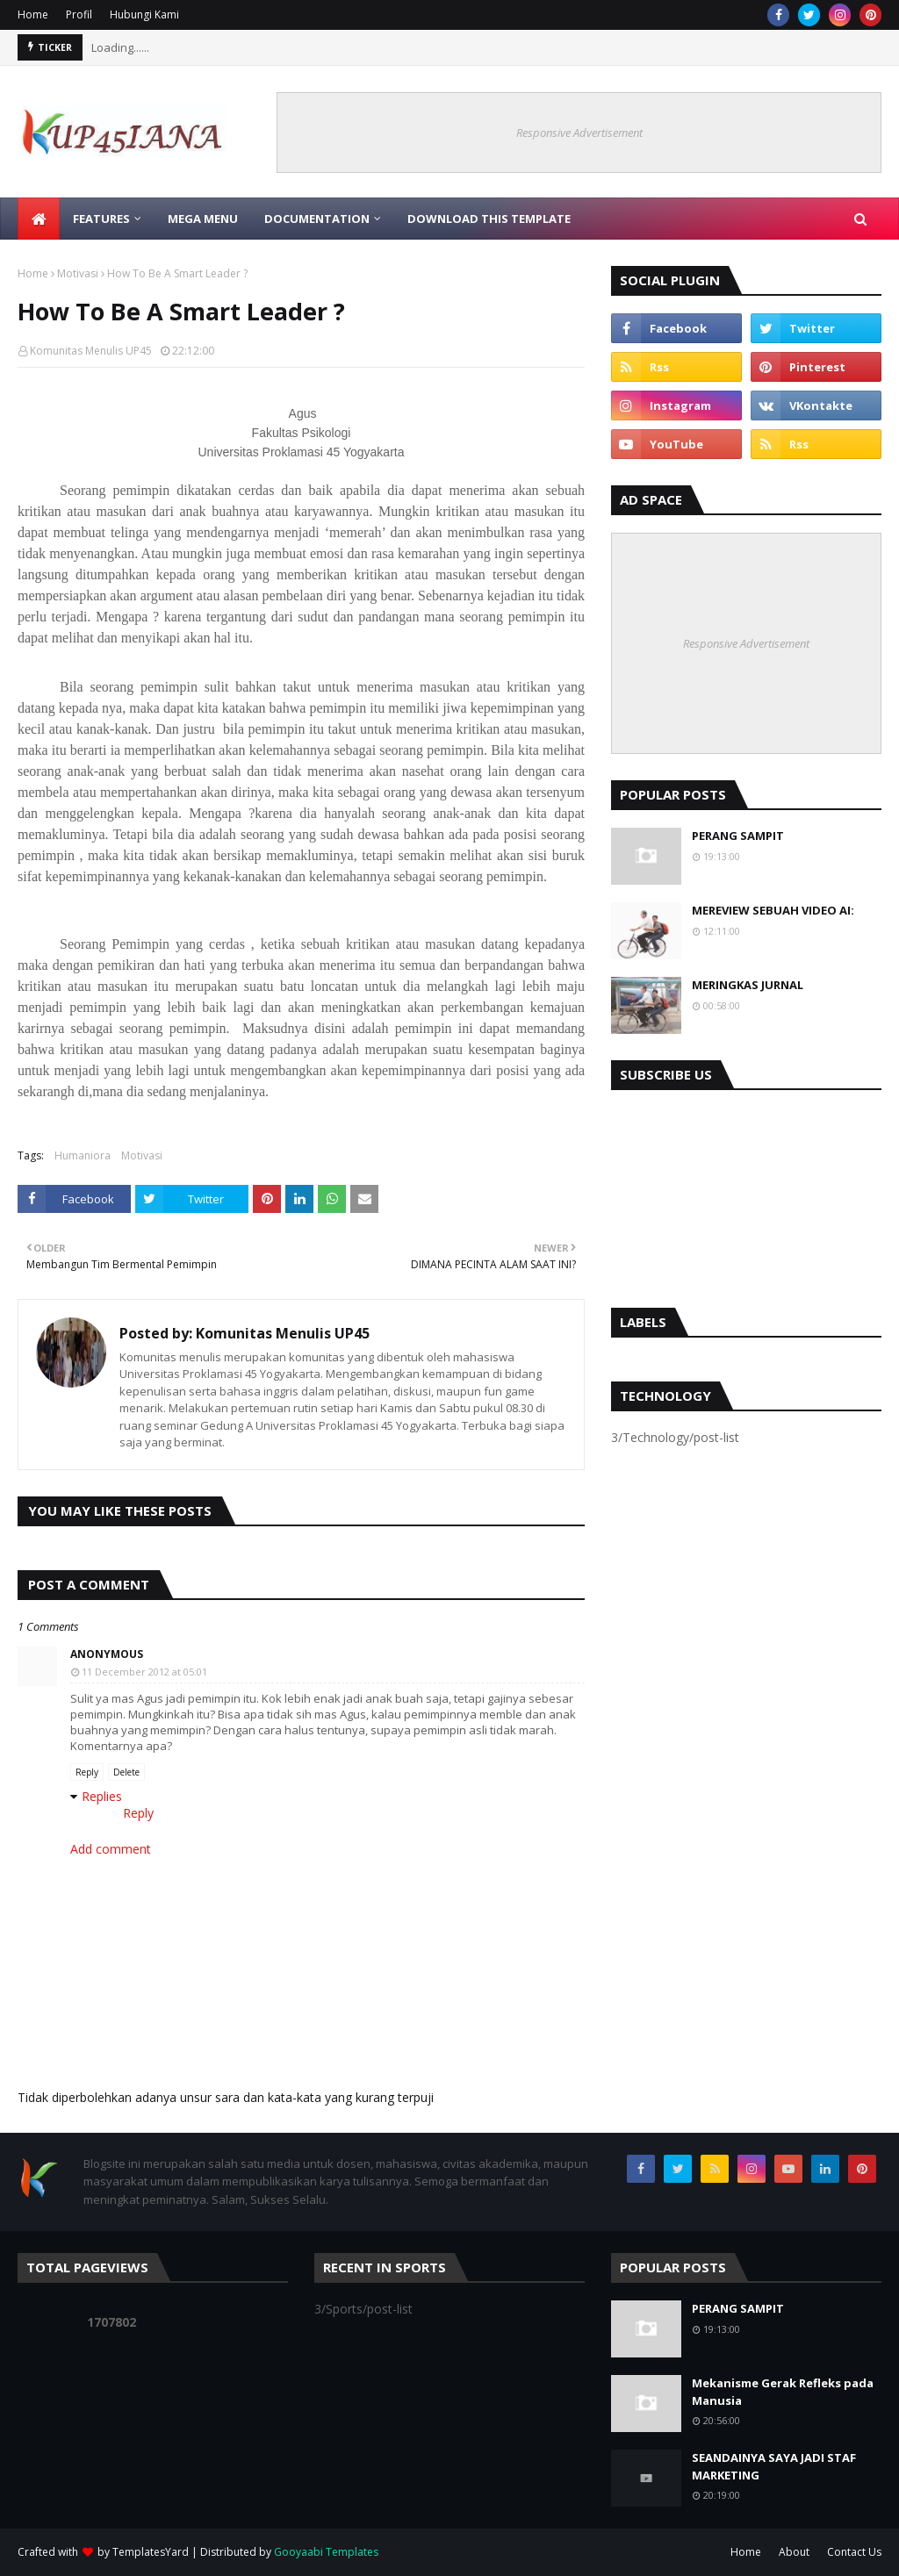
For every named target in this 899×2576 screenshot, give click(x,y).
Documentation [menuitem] (317, 218)
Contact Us (854, 2551)
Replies (102, 1796)
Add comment (110, 1849)
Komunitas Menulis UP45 (91, 350)
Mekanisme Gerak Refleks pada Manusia (783, 2391)
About (794, 2551)
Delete (126, 1772)
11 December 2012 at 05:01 (144, 1671)
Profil (79, 14)
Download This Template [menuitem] (489, 218)
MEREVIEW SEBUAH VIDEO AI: (773, 910)
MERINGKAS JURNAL (747, 985)
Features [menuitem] (101, 218)
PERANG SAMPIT (738, 835)
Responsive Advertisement (579, 132)
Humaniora (82, 1155)
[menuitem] (39, 218)
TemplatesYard (150, 2551)
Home (33, 14)
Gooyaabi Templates (326, 2551)
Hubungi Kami (144, 14)
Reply (87, 1772)
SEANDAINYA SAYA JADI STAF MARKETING (774, 2466)
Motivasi (77, 273)
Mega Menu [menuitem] (203, 218)
